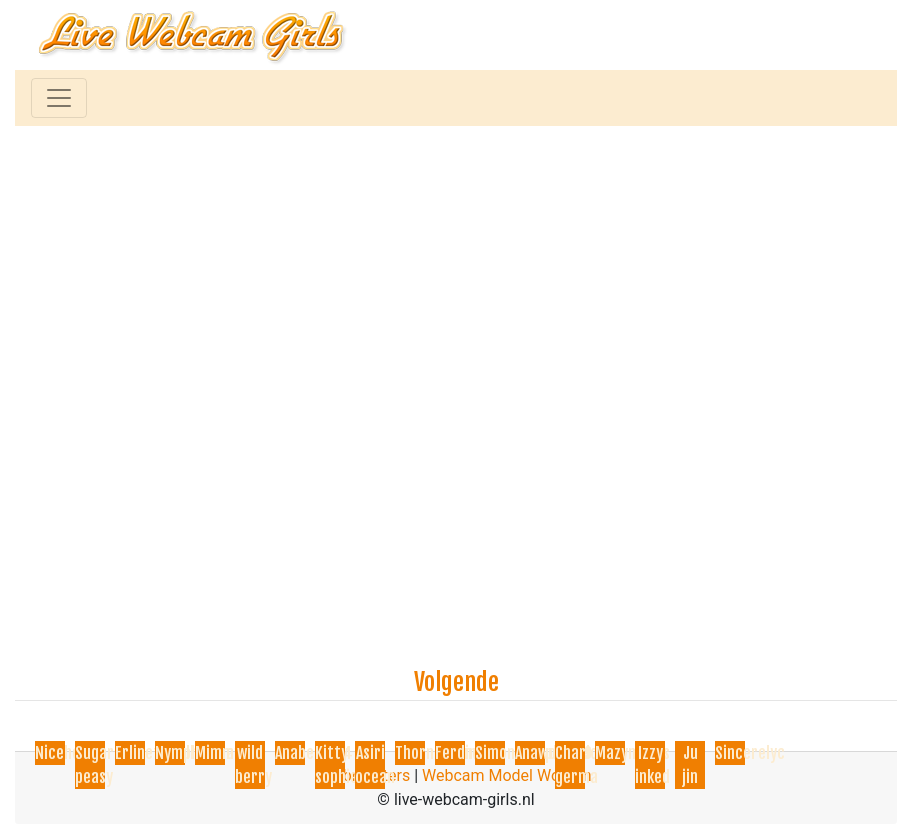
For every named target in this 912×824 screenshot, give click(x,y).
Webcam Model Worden (507, 775)
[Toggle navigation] (59, 98)
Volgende (456, 682)
